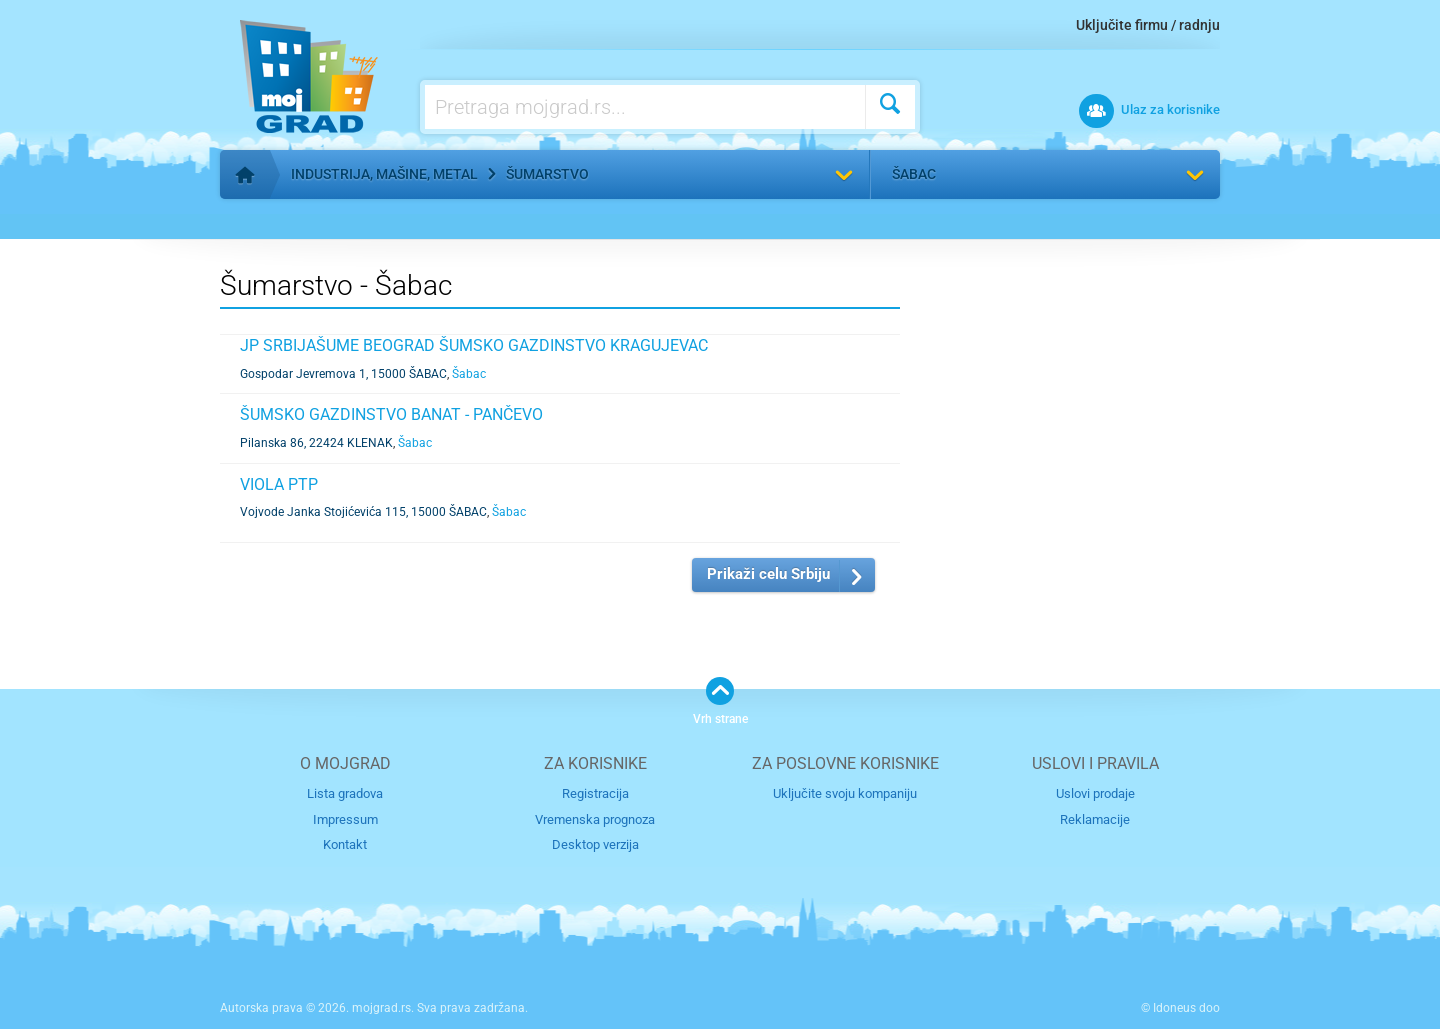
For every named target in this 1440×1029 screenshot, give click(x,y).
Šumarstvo (547, 174)
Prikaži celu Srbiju (768, 574)
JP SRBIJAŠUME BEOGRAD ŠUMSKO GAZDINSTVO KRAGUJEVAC (474, 345)
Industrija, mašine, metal (384, 174)
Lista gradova (345, 793)
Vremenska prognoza (595, 819)
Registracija (595, 793)
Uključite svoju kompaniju (845, 793)
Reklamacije (1095, 819)
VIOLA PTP (279, 484)
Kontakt (345, 844)
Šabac (914, 174)
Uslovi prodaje (1095, 793)
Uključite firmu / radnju (1148, 25)
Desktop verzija (595, 844)
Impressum (345, 819)
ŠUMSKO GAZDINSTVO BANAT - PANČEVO (391, 414)
